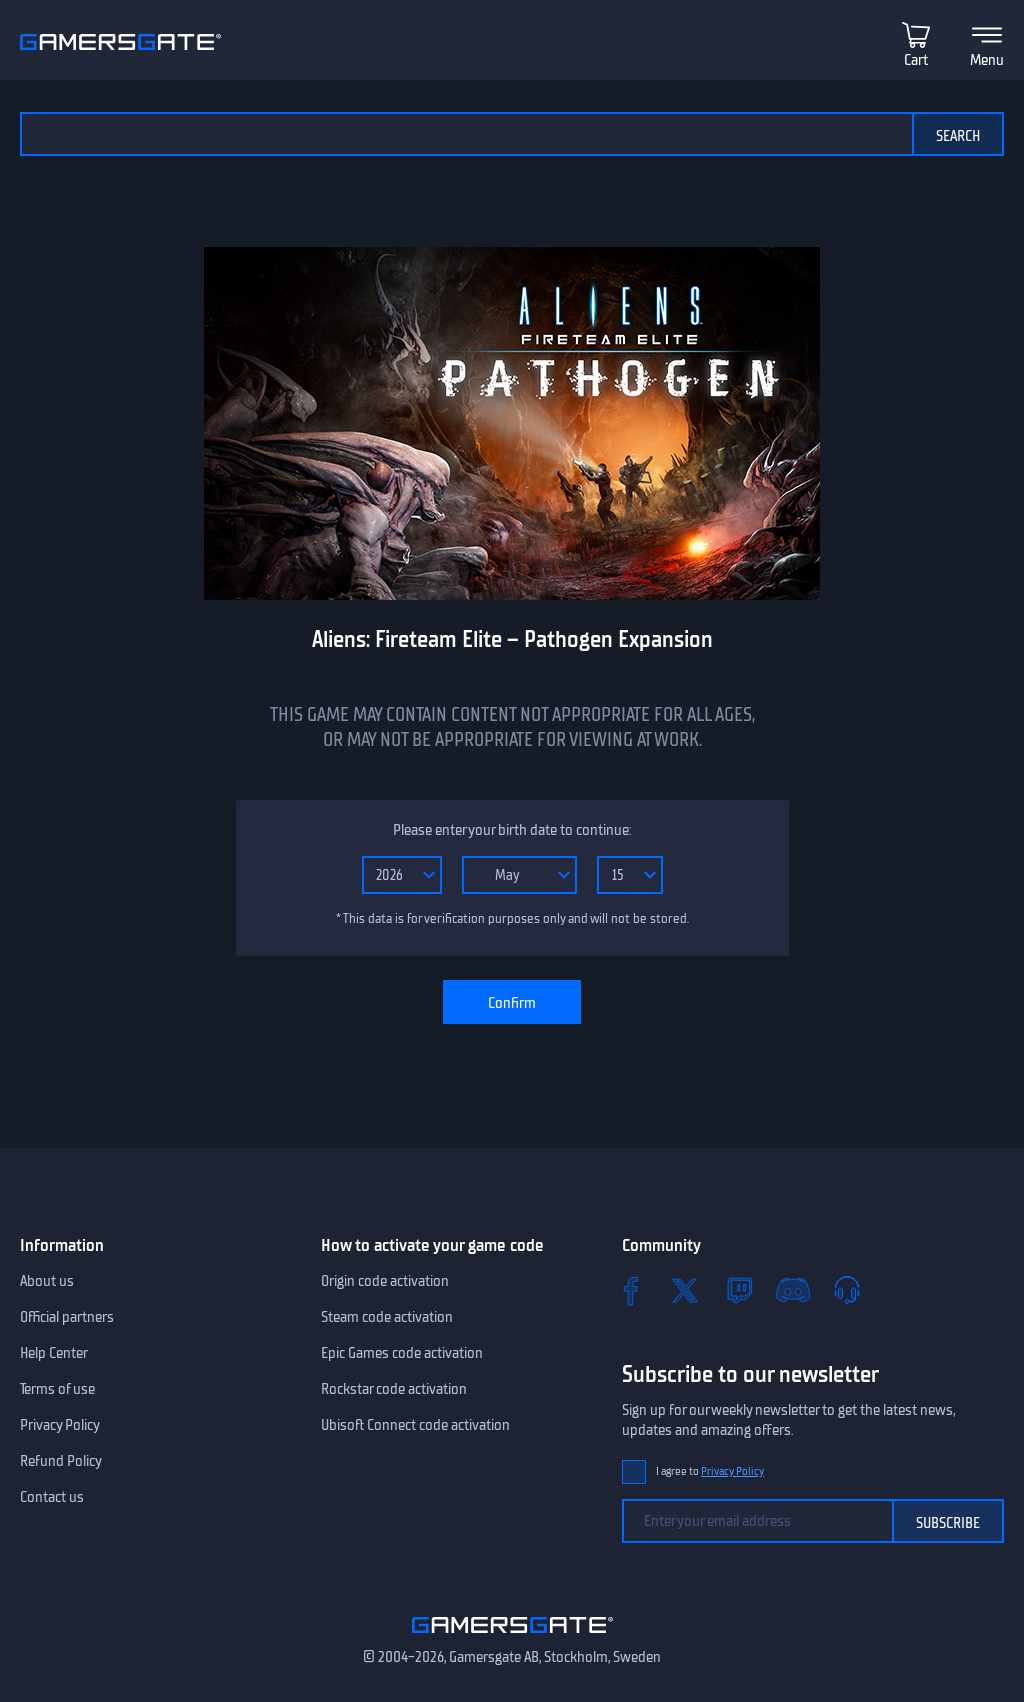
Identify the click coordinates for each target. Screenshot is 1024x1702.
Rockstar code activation (394, 1389)
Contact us (52, 1497)
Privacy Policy (60, 1425)
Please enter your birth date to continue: (512, 830)
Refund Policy (61, 1461)
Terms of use (57, 1389)
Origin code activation (385, 1281)
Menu (987, 60)
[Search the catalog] (466, 134)
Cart (916, 60)
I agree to (710, 1471)
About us (47, 1281)
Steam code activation (387, 1317)
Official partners (67, 1317)
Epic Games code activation (402, 1353)
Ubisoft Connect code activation (415, 1425)
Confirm (512, 1003)
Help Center (54, 1353)
